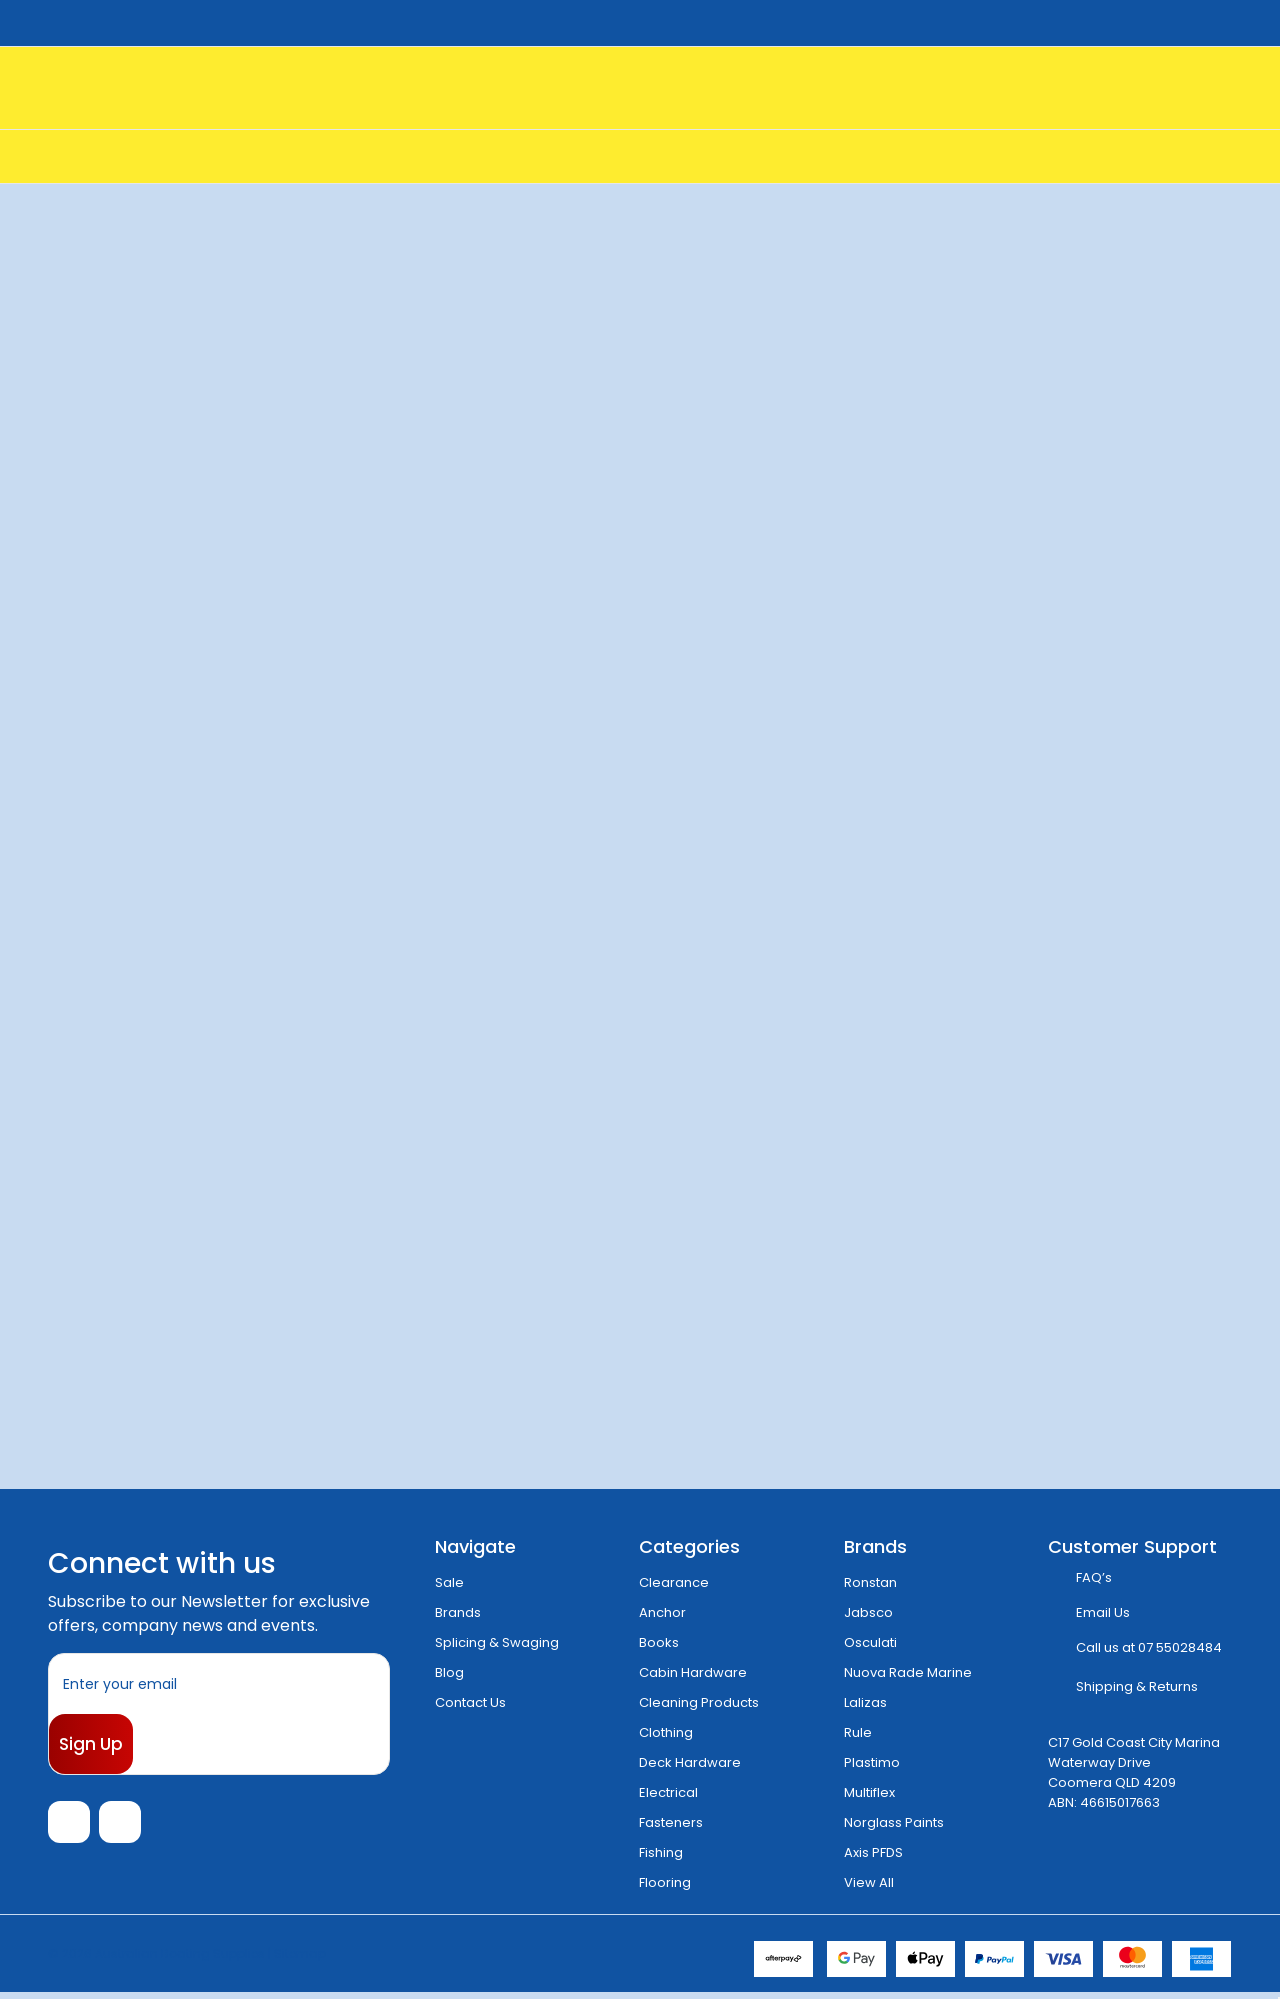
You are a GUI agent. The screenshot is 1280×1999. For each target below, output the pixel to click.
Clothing (666, 1732)
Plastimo (872, 1762)
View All (869, 1882)
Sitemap (300, 1959)
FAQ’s (1094, 1577)
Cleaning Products (699, 1702)
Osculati (870, 1642)
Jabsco (868, 1612)
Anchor (662, 1612)
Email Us (1103, 1612)
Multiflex (869, 1792)
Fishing (661, 1852)
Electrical (668, 1792)
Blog (449, 1672)
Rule (858, 1732)
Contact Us (470, 1702)
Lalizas (865, 1702)
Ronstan (870, 1582)
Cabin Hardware (693, 1672)
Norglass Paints (894, 1822)
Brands (458, 1612)
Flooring (665, 1882)
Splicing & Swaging (497, 1642)
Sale (449, 1582)
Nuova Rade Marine (908, 1672)
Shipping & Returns (1137, 1686)
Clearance (674, 1582)
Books (659, 1642)
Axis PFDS (873, 1852)
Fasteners (671, 1822)
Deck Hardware (690, 1762)
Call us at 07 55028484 (1149, 1647)
